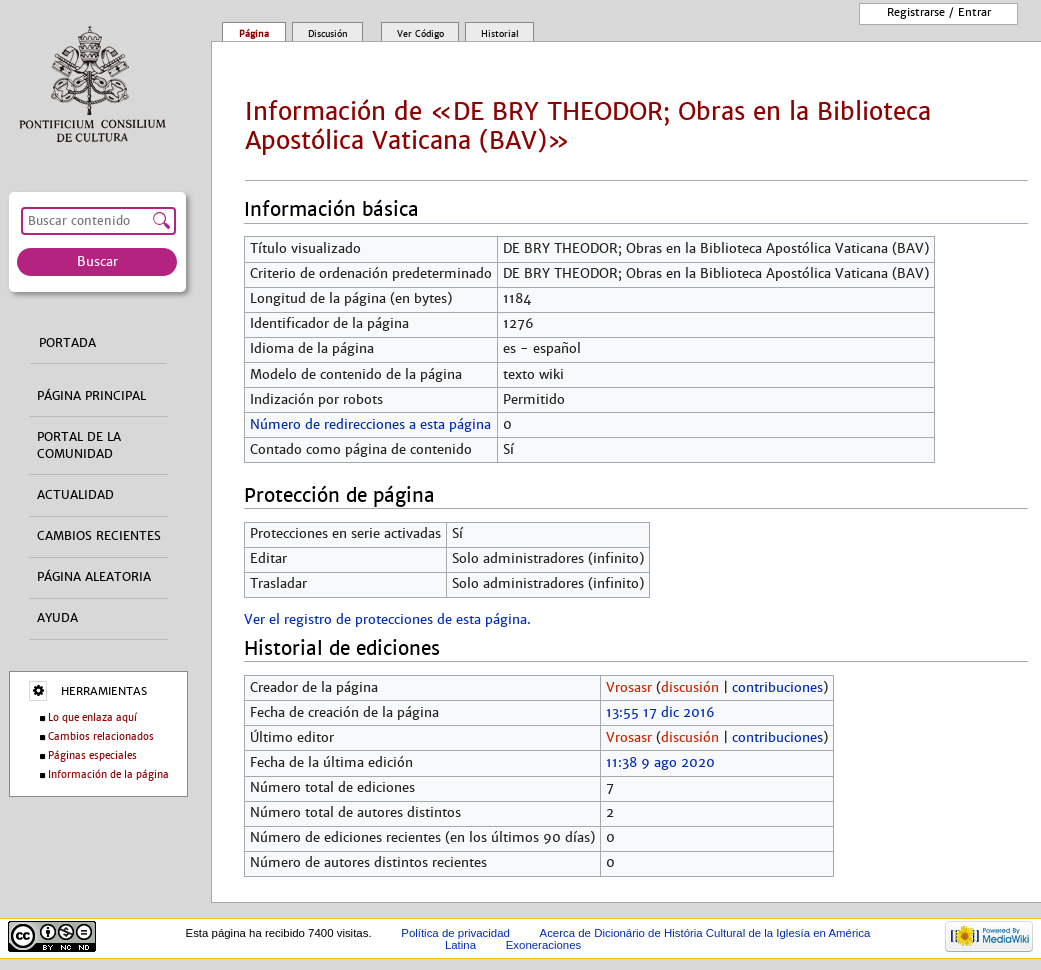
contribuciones (777, 688)
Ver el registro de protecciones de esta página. (387, 620)
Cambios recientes (99, 536)
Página (254, 34)
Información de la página (108, 774)
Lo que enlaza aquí (92, 717)
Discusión (328, 34)
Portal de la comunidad (79, 445)
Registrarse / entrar (939, 12)
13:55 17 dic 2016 (660, 713)
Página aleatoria (94, 577)
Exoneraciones (544, 945)
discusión (690, 688)
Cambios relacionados (101, 736)
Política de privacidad (455, 933)
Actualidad (75, 495)
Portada (67, 343)
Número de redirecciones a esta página (370, 425)
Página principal (91, 396)
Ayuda (57, 618)
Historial (500, 34)
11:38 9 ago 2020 (660, 763)
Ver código (420, 34)
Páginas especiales (92, 755)
